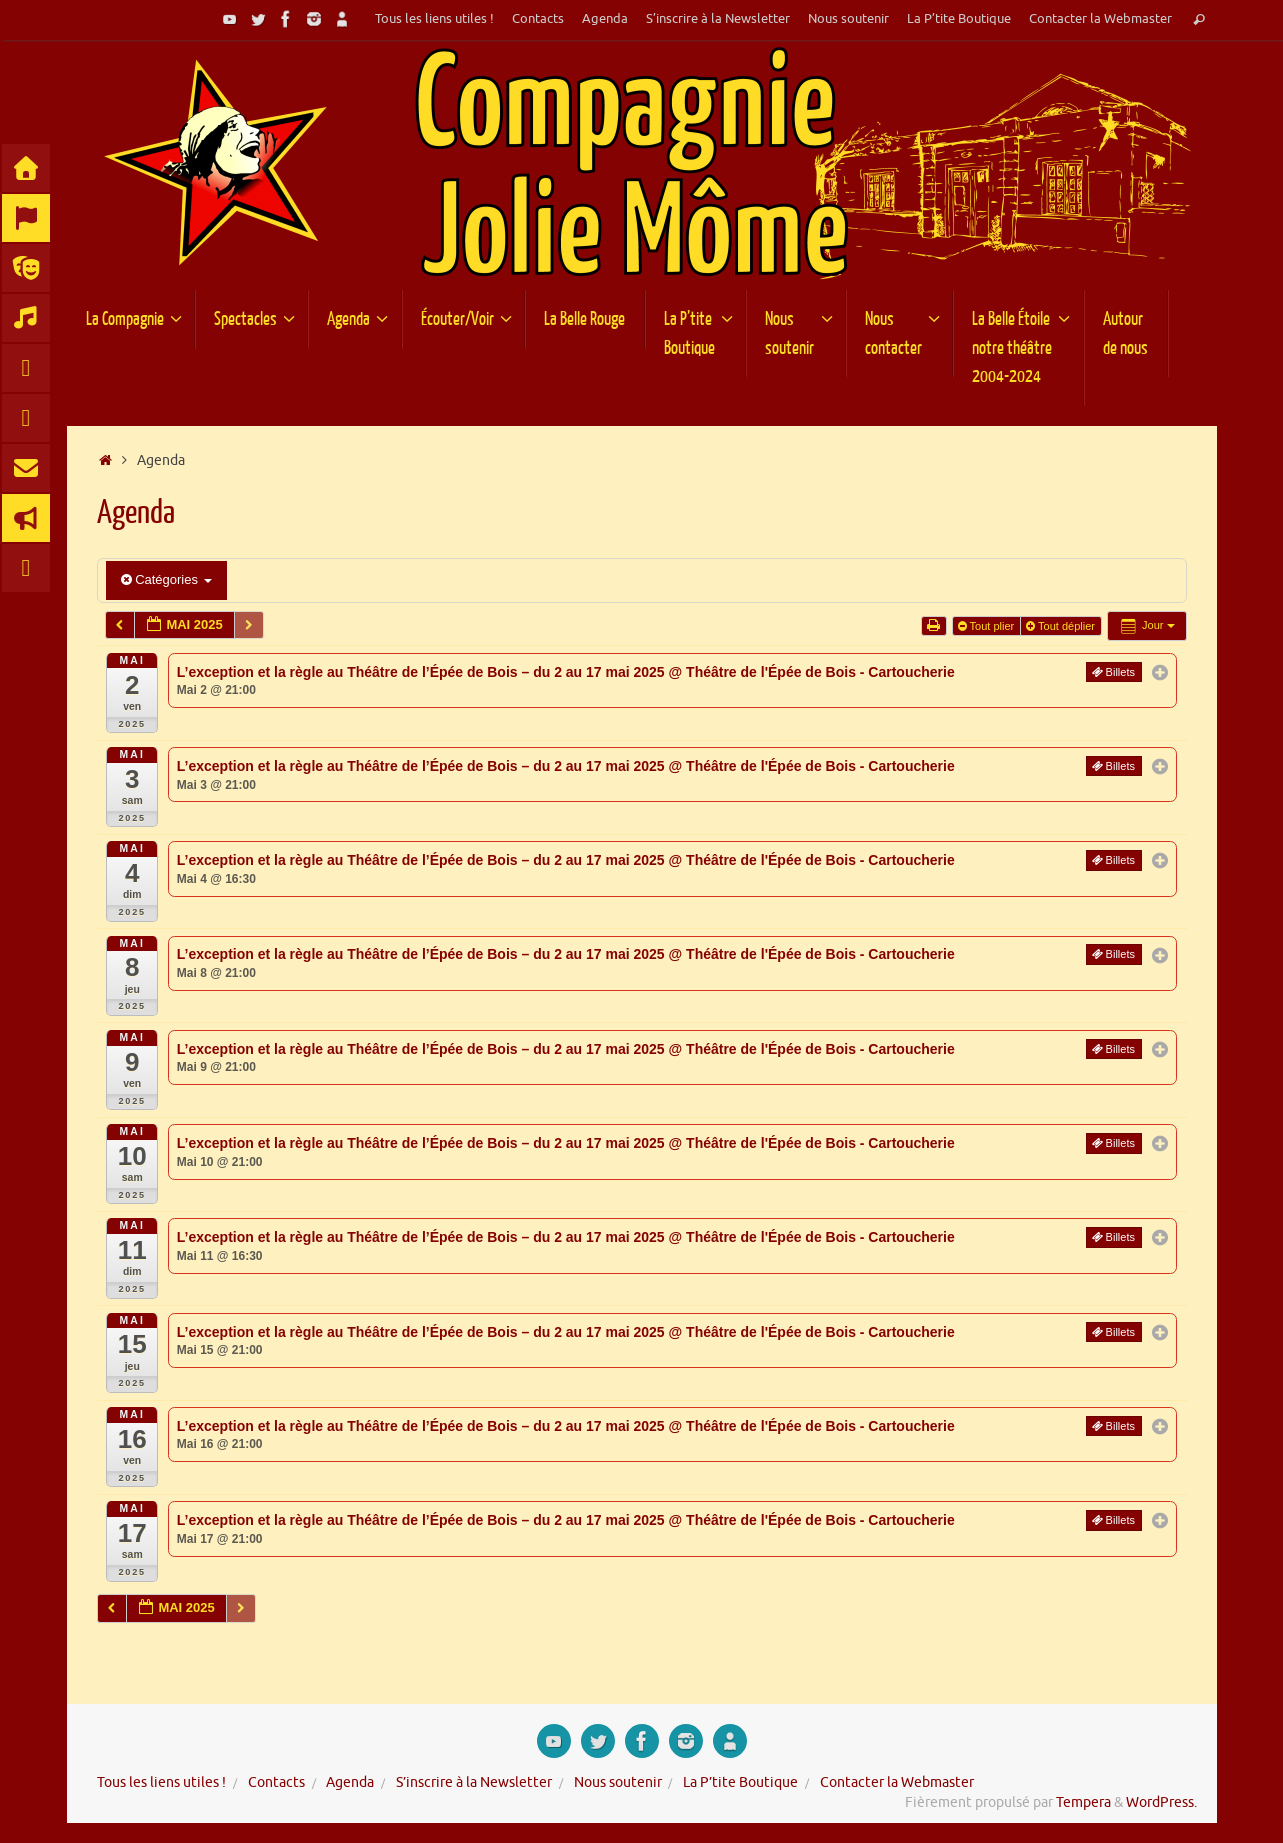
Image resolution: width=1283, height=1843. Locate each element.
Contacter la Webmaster (1100, 19)
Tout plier (988, 626)
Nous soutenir (848, 19)
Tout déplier (1062, 626)
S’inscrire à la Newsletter (718, 19)
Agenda (605, 19)
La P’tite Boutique (959, 19)
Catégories (166, 579)
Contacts (538, 19)
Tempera (1083, 1802)
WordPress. (1161, 1802)
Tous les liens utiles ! (434, 19)
